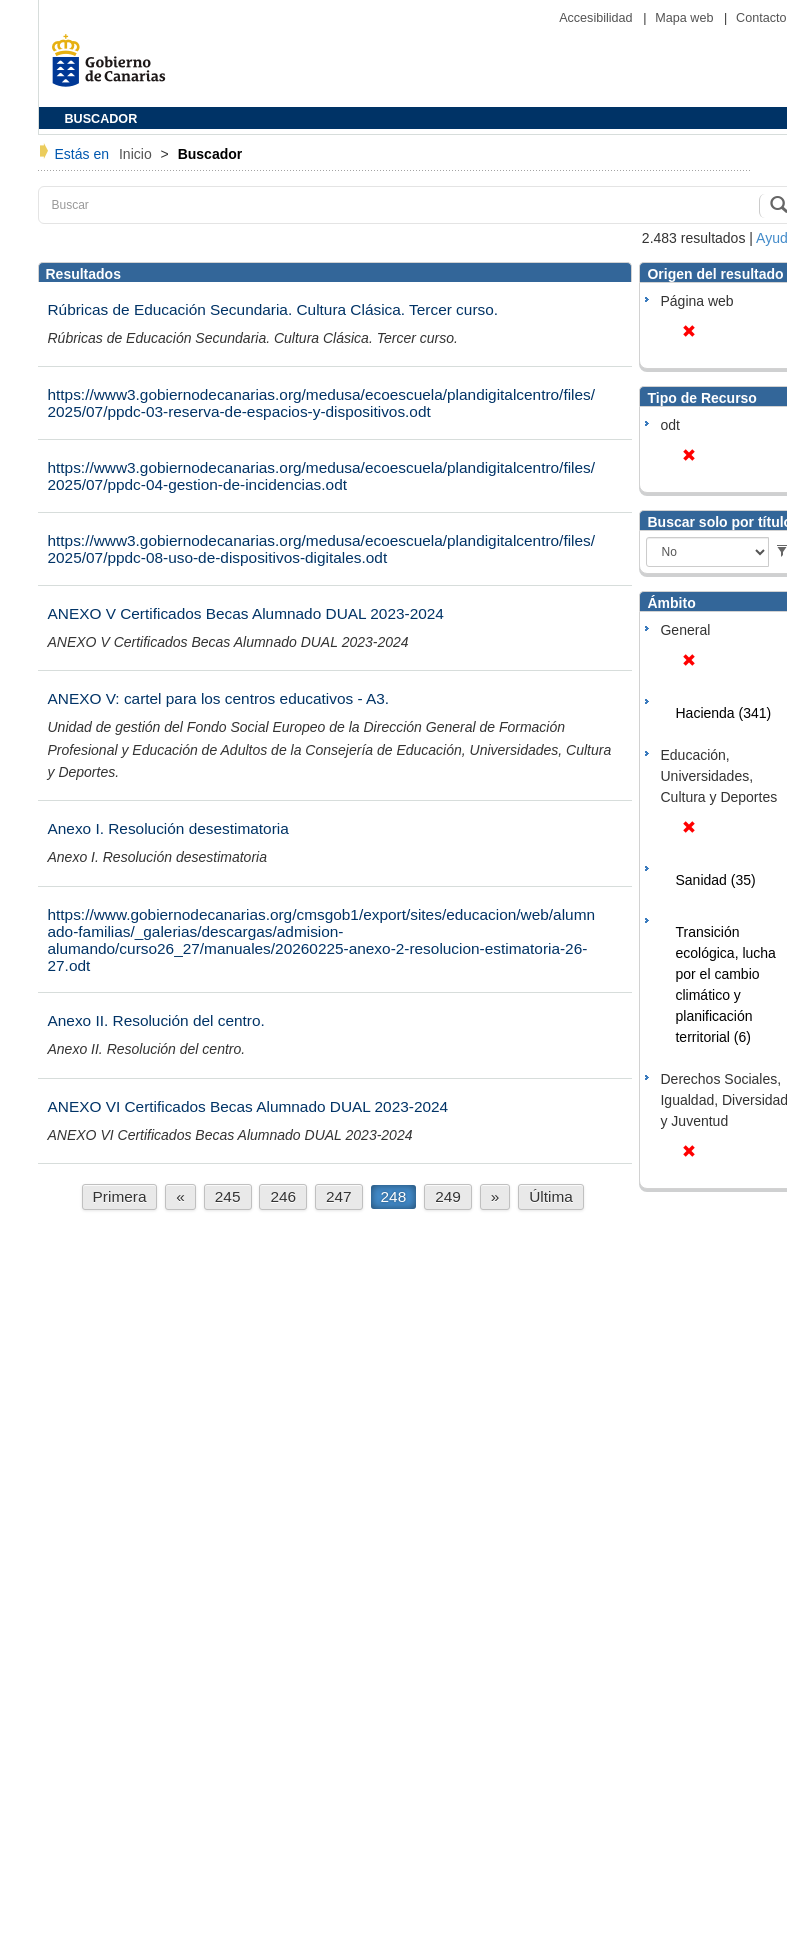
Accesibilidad (597, 18)
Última (551, 1196)
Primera (120, 1196)
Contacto (761, 18)
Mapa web (686, 18)
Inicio (137, 154)
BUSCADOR (101, 119)
